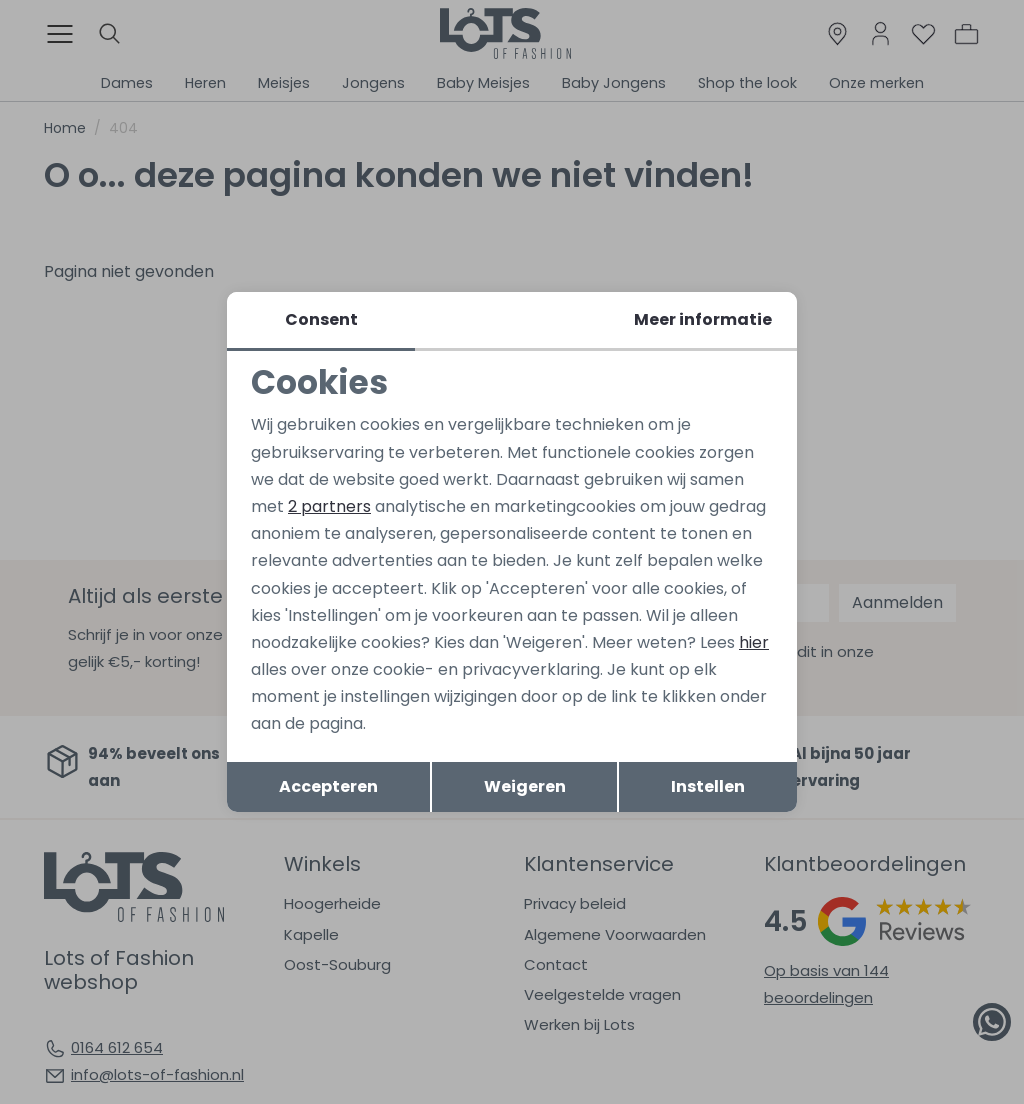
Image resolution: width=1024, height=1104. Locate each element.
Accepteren (328, 786)
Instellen (708, 786)
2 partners (329, 506)
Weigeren (525, 786)
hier (754, 642)
